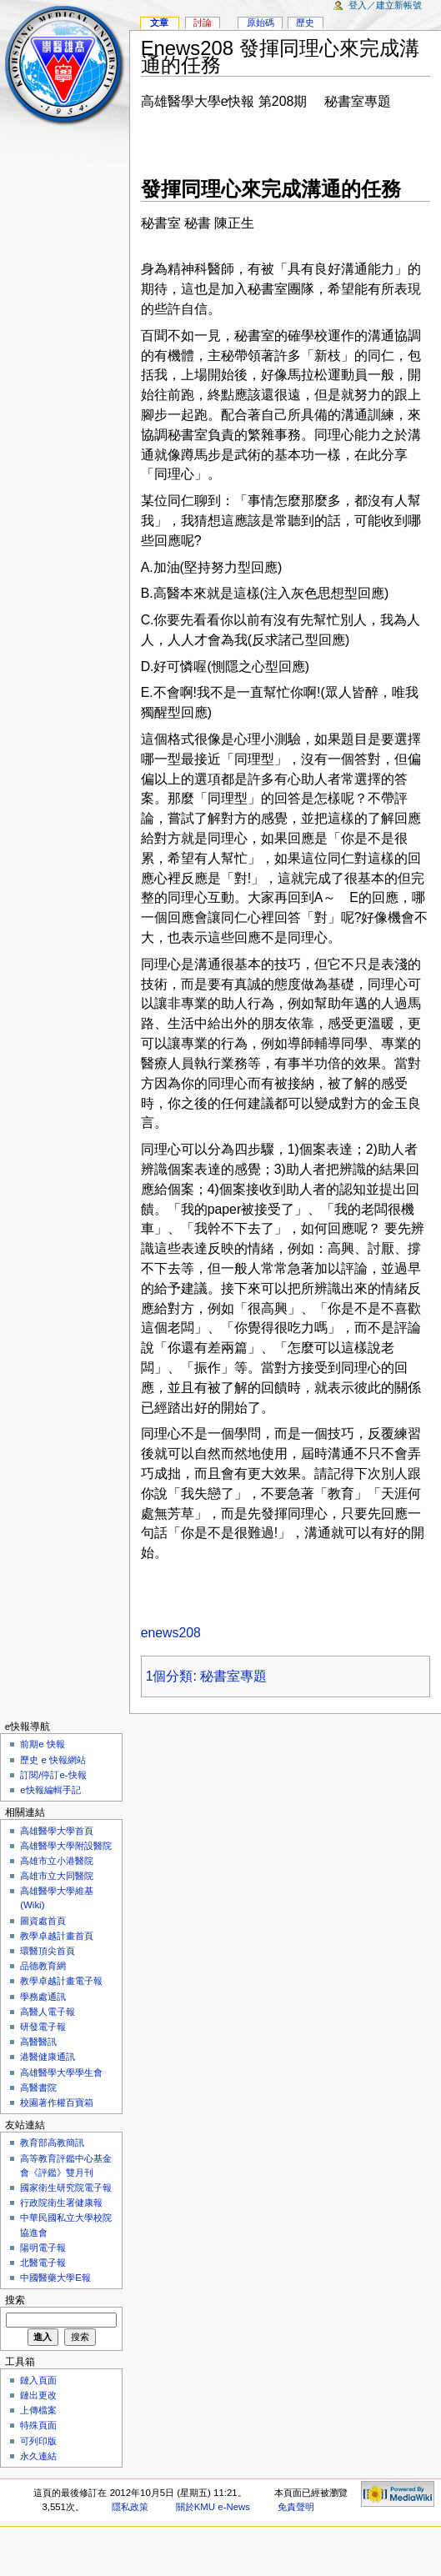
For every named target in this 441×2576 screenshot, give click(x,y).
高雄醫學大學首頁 (56, 1831)
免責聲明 (296, 2507)
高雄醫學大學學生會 (61, 2072)
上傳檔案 (38, 2410)
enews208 (171, 1633)
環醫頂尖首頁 (47, 1951)
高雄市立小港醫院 (56, 1861)
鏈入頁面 (38, 2380)
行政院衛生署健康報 (61, 2203)
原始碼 (260, 23)
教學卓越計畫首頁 (56, 1936)
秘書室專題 (233, 1676)
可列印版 (38, 2441)
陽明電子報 (43, 2248)
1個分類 (169, 1676)
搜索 (15, 2300)
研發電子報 (43, 2027)
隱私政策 (130, 2507)
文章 (159, 23)
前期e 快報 (42, 1744)
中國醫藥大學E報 (55, 2278)
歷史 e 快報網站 (57, 1760)
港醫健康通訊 (47, 2057)
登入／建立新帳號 (385, 5)
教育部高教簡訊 (52, 2142)
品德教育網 (43, 1966)
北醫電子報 (43, 2263)
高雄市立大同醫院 (56, 1876)
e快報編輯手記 (50, 1790)
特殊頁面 (38, 2425)
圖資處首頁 (43, 1921)
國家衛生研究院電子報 (66, 2188)
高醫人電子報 (47, 2012)
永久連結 (38, 2456)
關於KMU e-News (213, 2507)
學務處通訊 (43, 1997)
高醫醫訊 (38, 2042)
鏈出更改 (38, 2395)
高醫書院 (38, 2087)
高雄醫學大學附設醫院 (66, 1846)
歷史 (305, 23)
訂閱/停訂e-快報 (53, 1775)
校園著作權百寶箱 (56, 2102)
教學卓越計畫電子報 (61, 1981)
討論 (202, 23)
